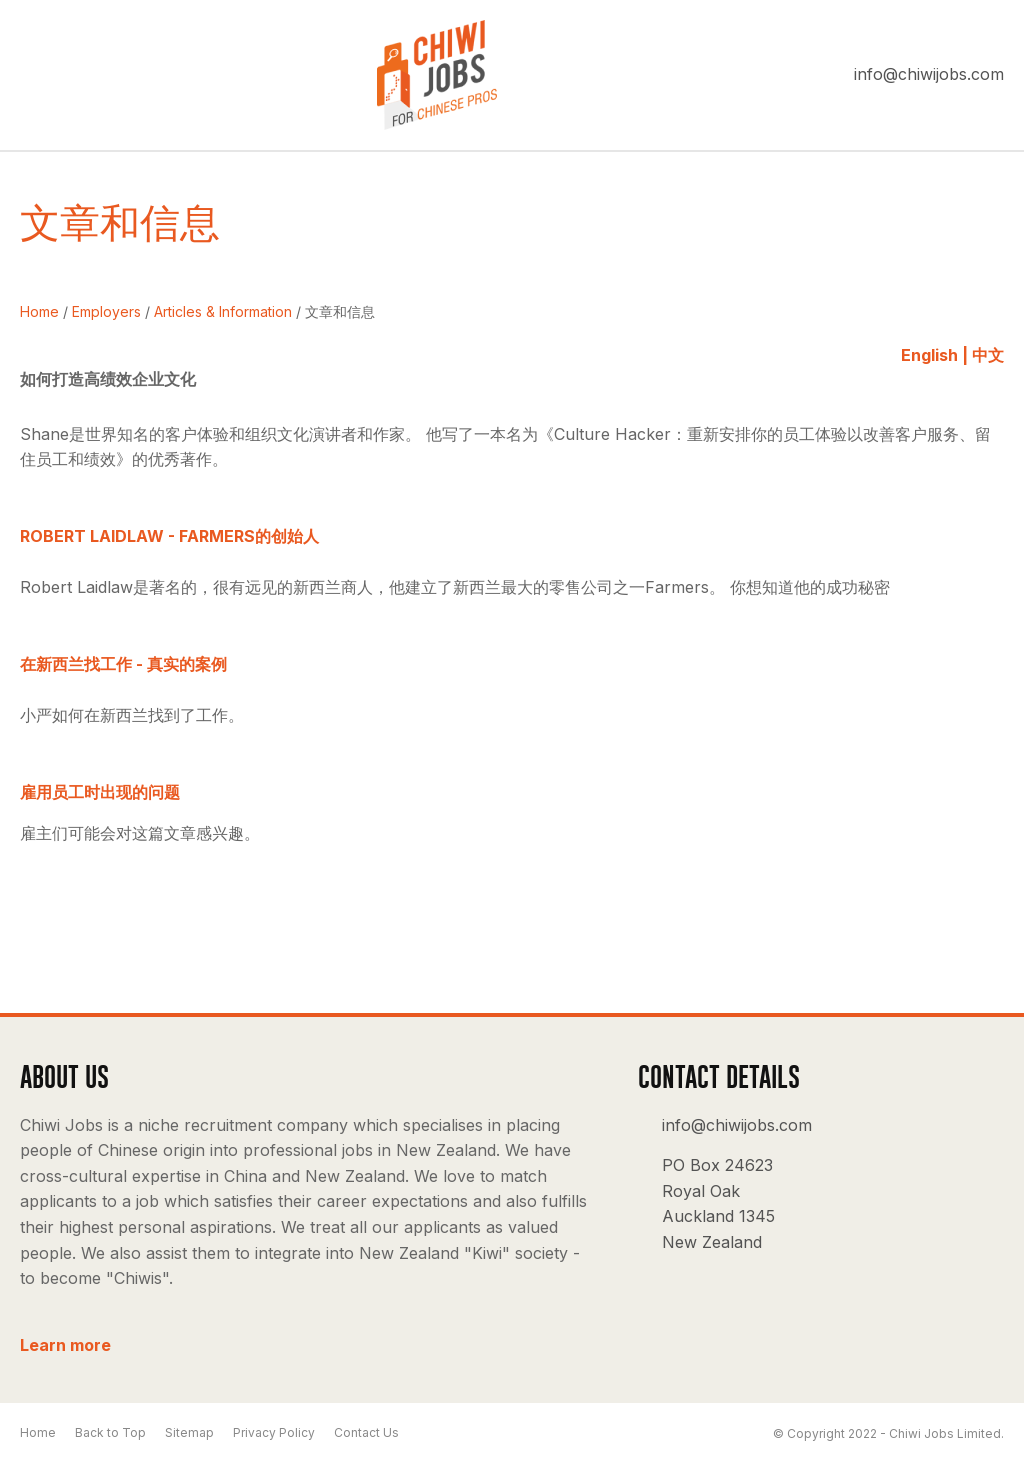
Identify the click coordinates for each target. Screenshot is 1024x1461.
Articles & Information (223, 311)
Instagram (980, 1143)
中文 (988, 355)
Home (39, 311)
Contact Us (366, 1432)
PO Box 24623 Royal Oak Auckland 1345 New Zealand (718, 1203)
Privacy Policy (274, 1432)
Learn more (65, 1345)
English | (934, 355)
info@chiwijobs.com (929, 74)
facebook (922, 1143)
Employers (106, 311)
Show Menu (32, 75)
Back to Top (110, 1432)
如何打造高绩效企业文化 (108, 378)
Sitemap (189, 1432)
